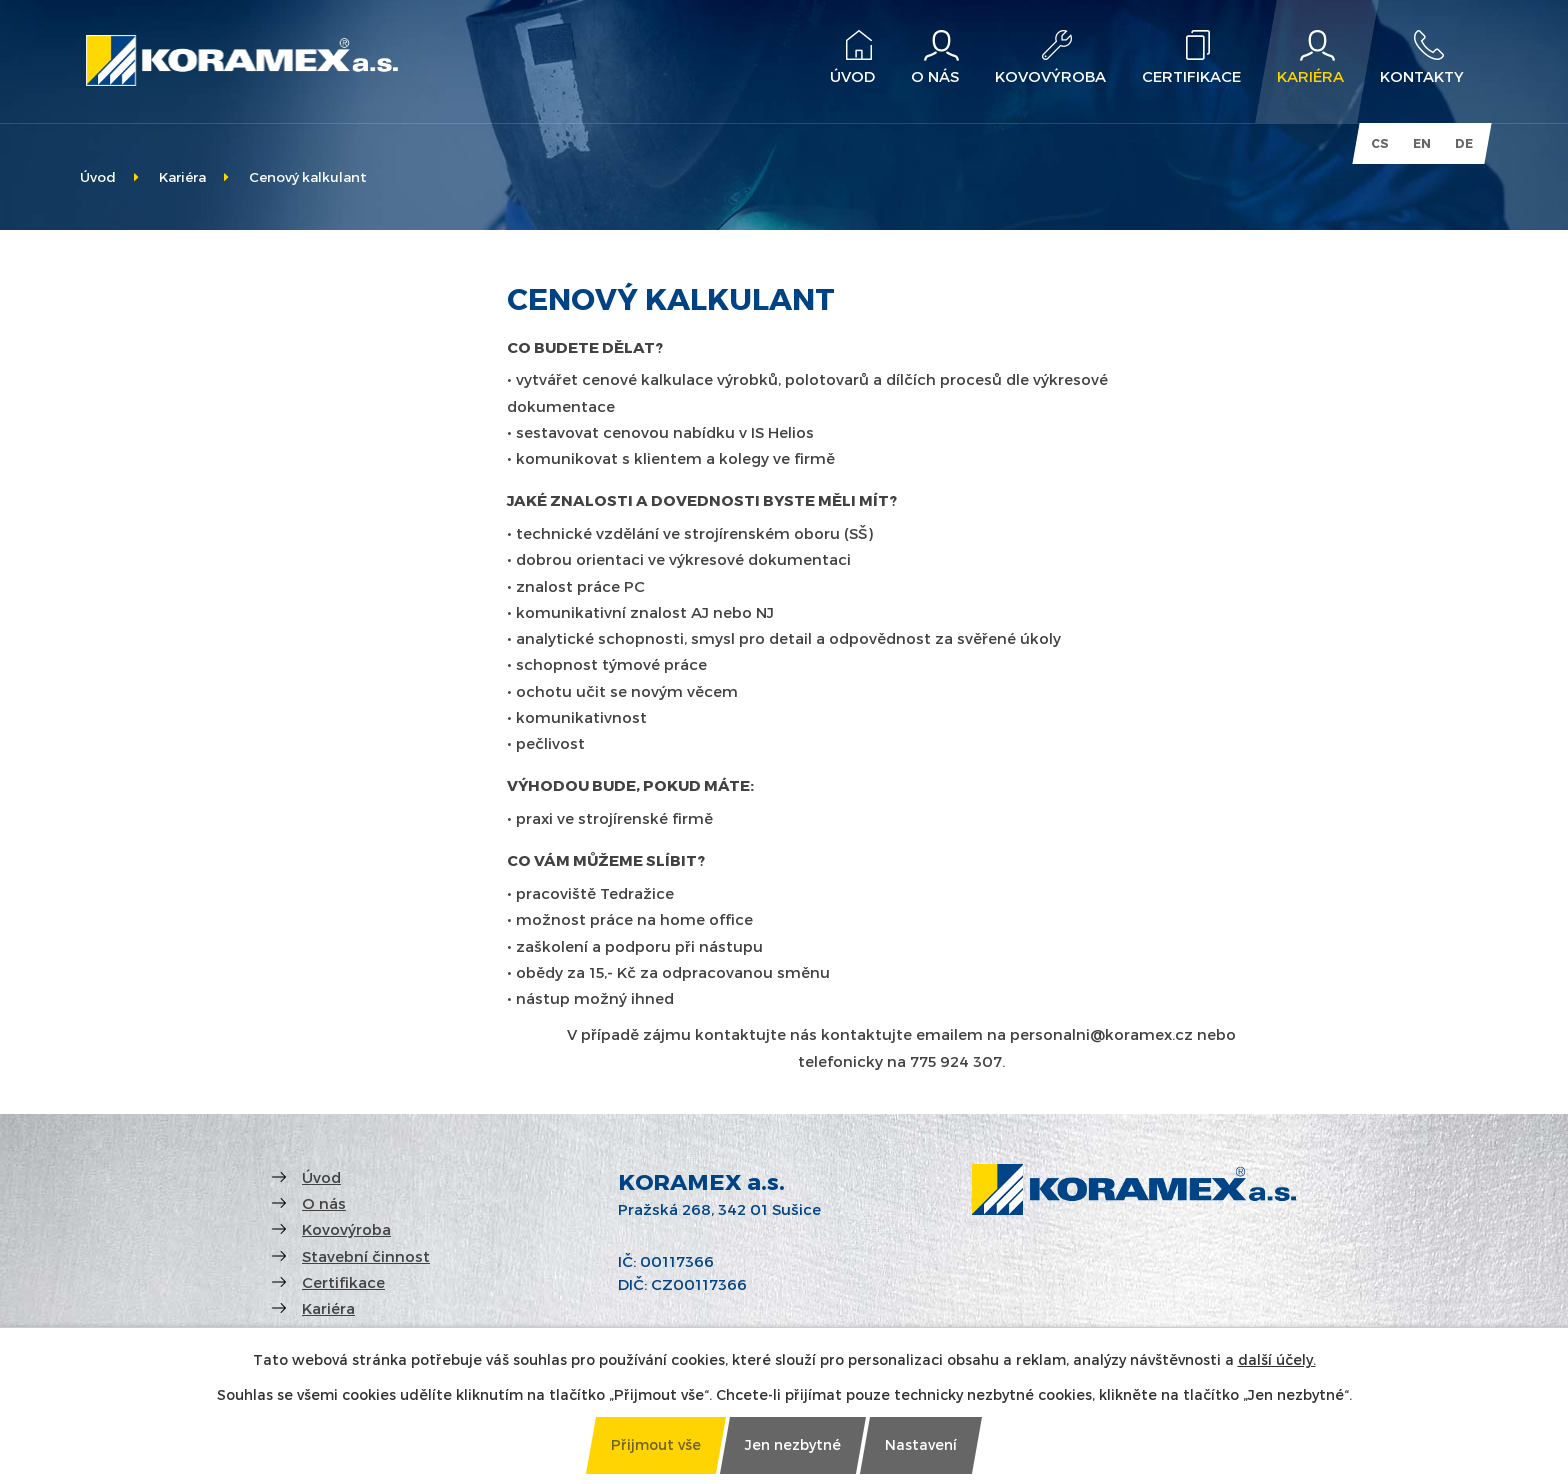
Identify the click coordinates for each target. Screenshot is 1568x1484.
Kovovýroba (346, 1229)
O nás (324, 1203)
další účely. (1277, 1359)
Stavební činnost (366, 1256)
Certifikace (343, 1282)
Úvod (98, 176)
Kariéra (182, 176)
